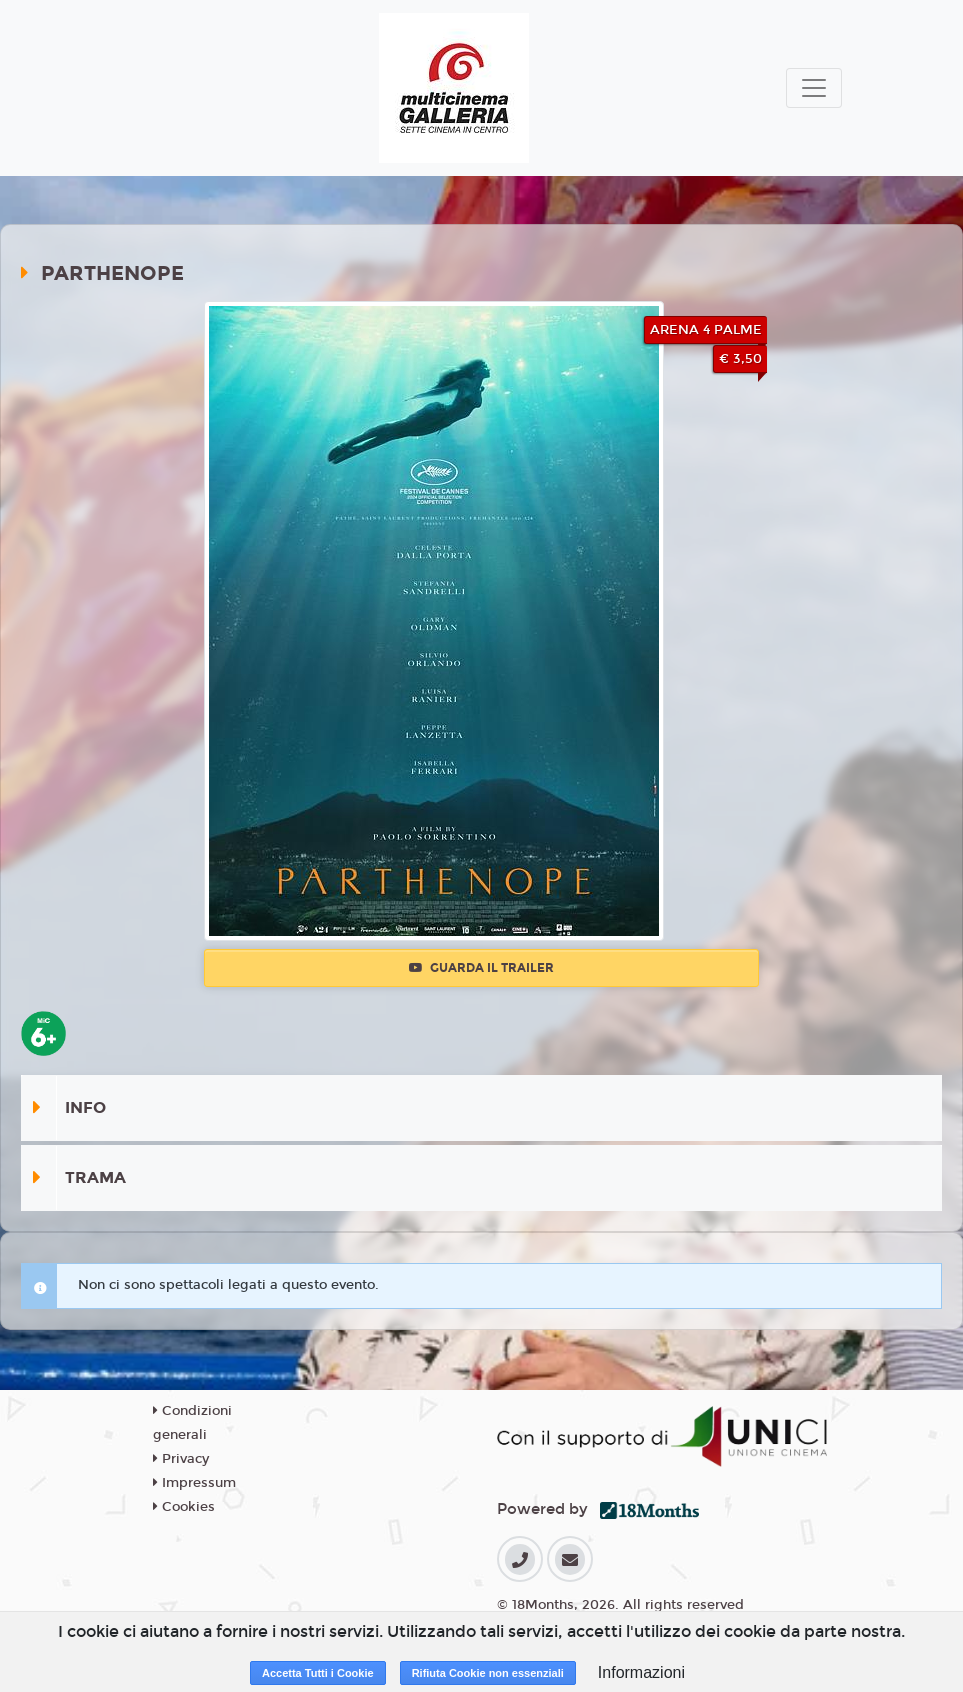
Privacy (181, 1459)
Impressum (194, 1483)
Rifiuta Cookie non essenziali (488, 1673)
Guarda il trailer (481, 968)
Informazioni (641, 1672)
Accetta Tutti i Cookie (318, 1673)
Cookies (184, 1507)
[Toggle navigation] (814, 88)
